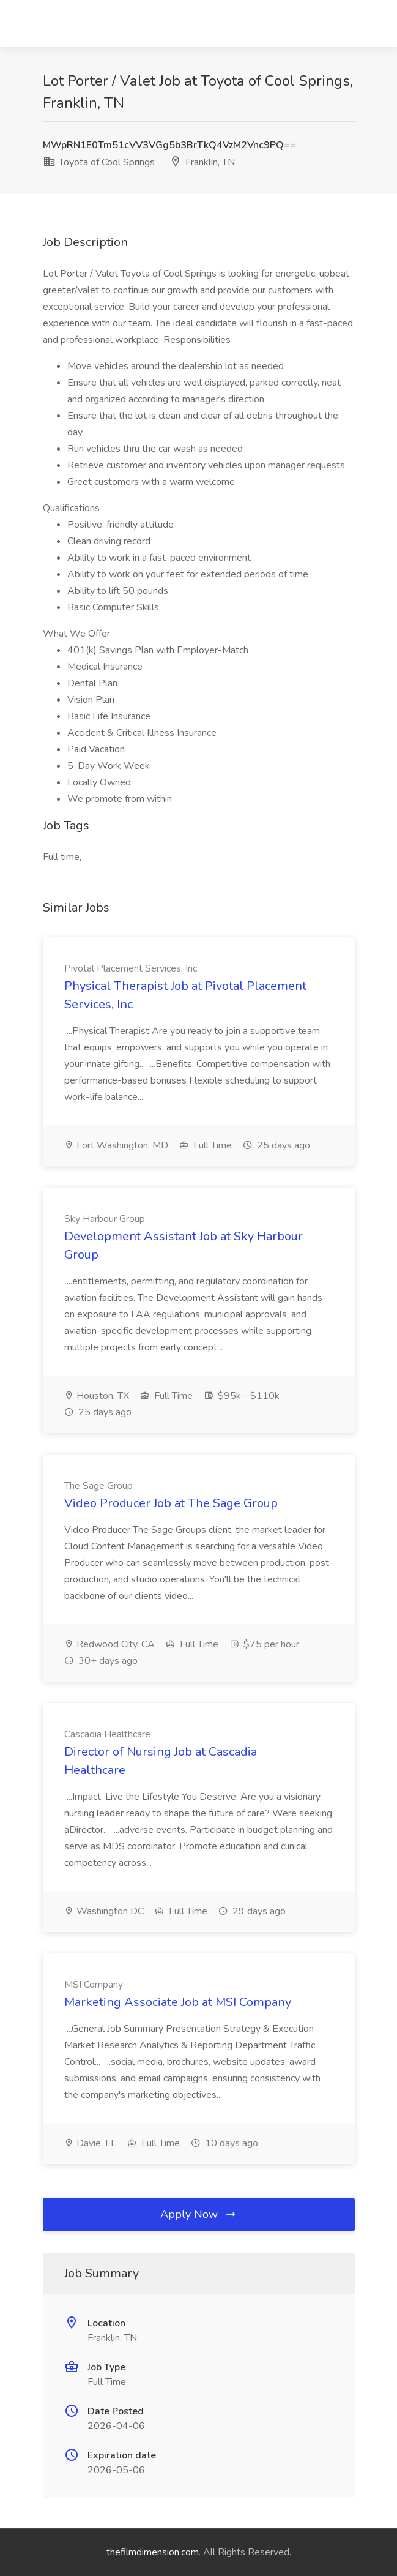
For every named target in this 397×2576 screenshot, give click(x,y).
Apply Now (198, 2214)
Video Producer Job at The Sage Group (171, 1503)
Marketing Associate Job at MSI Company (177, 2002)
